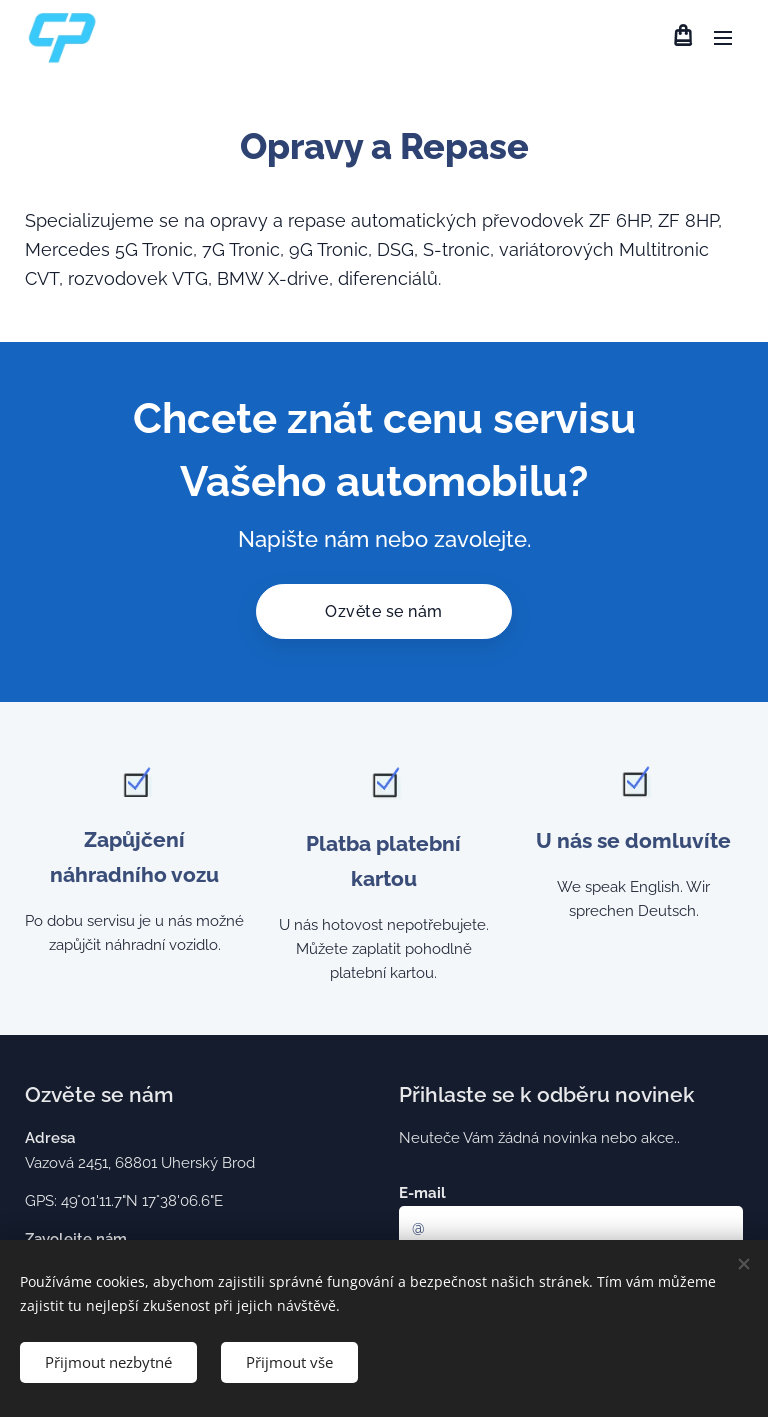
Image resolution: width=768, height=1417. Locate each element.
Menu (723, 38)
